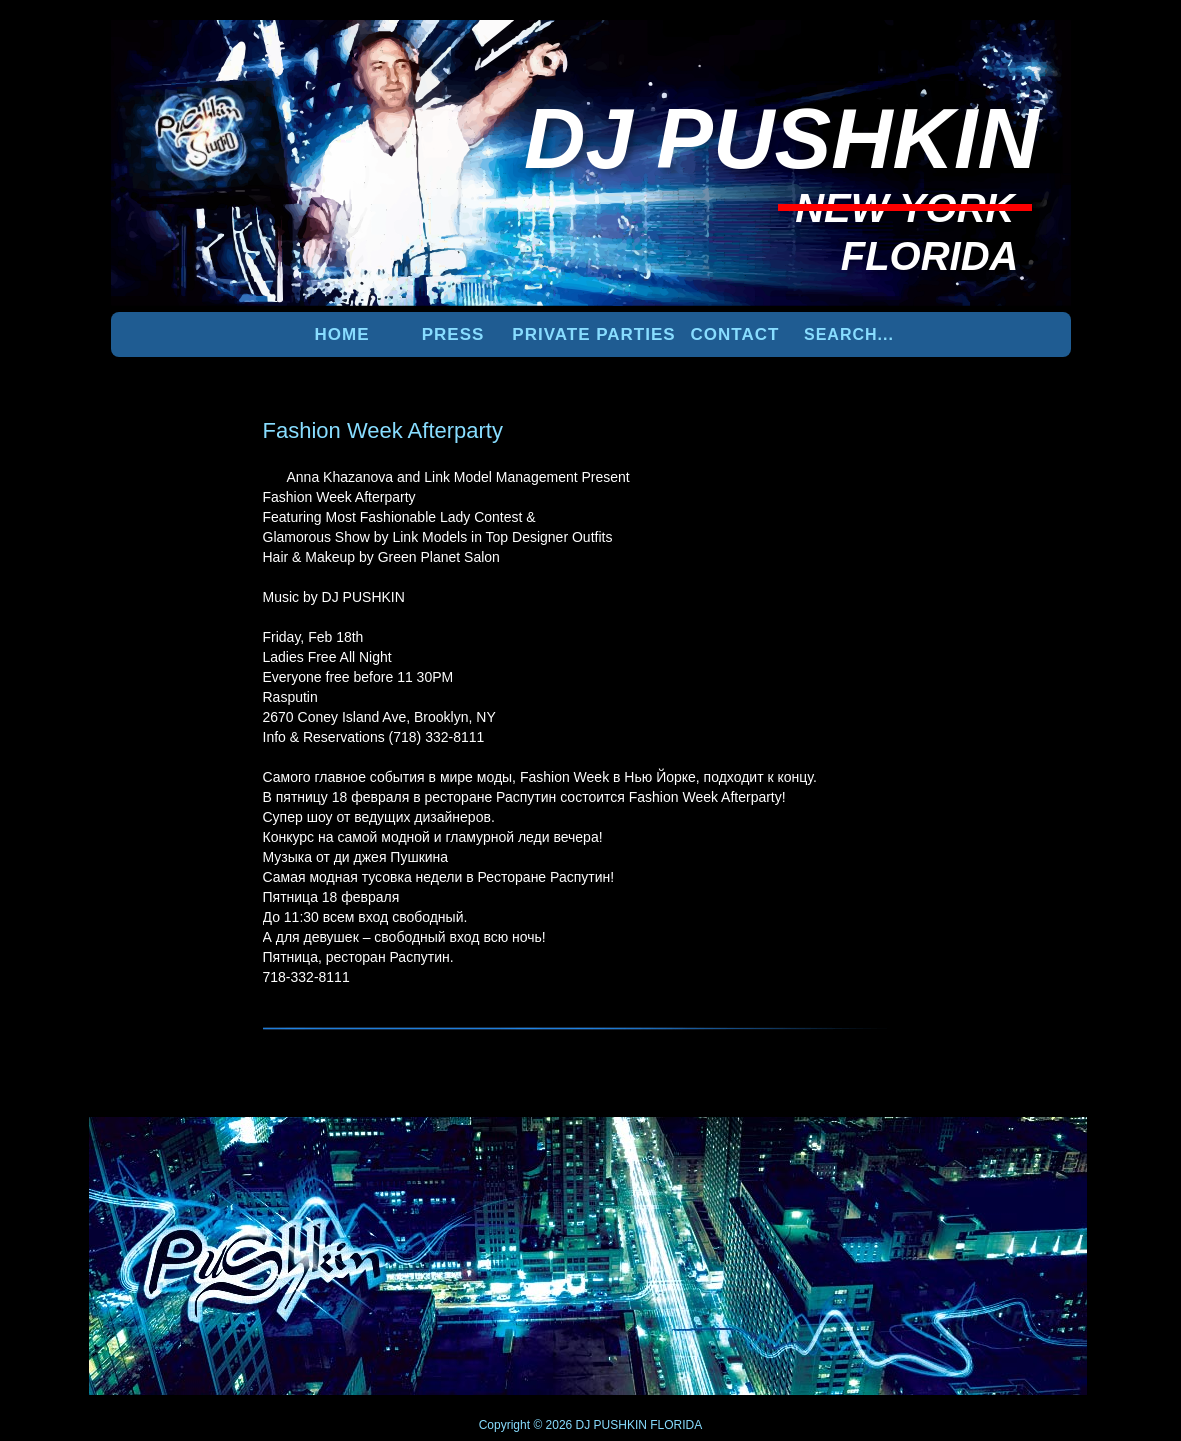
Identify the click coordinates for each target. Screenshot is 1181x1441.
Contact (735, 334)
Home (342, 334)
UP (1002, 1150)
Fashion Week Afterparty (383, 430)
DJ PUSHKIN (609, 1425)
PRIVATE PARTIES (593, 334)
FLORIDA (676, 1425)
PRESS (453, 334)
